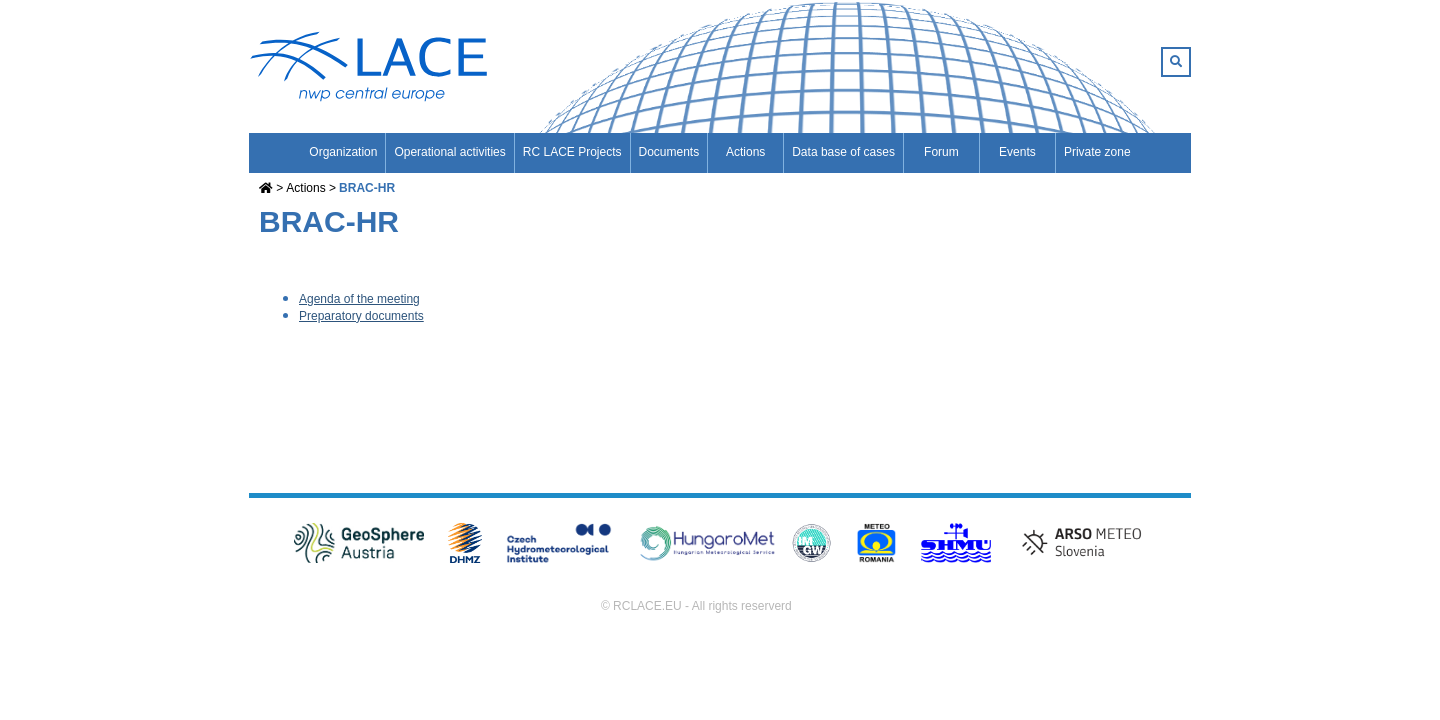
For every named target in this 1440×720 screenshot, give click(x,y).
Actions (305, 188)
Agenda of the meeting (359, 299)
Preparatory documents (361, 316)
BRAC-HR (367, 188)
